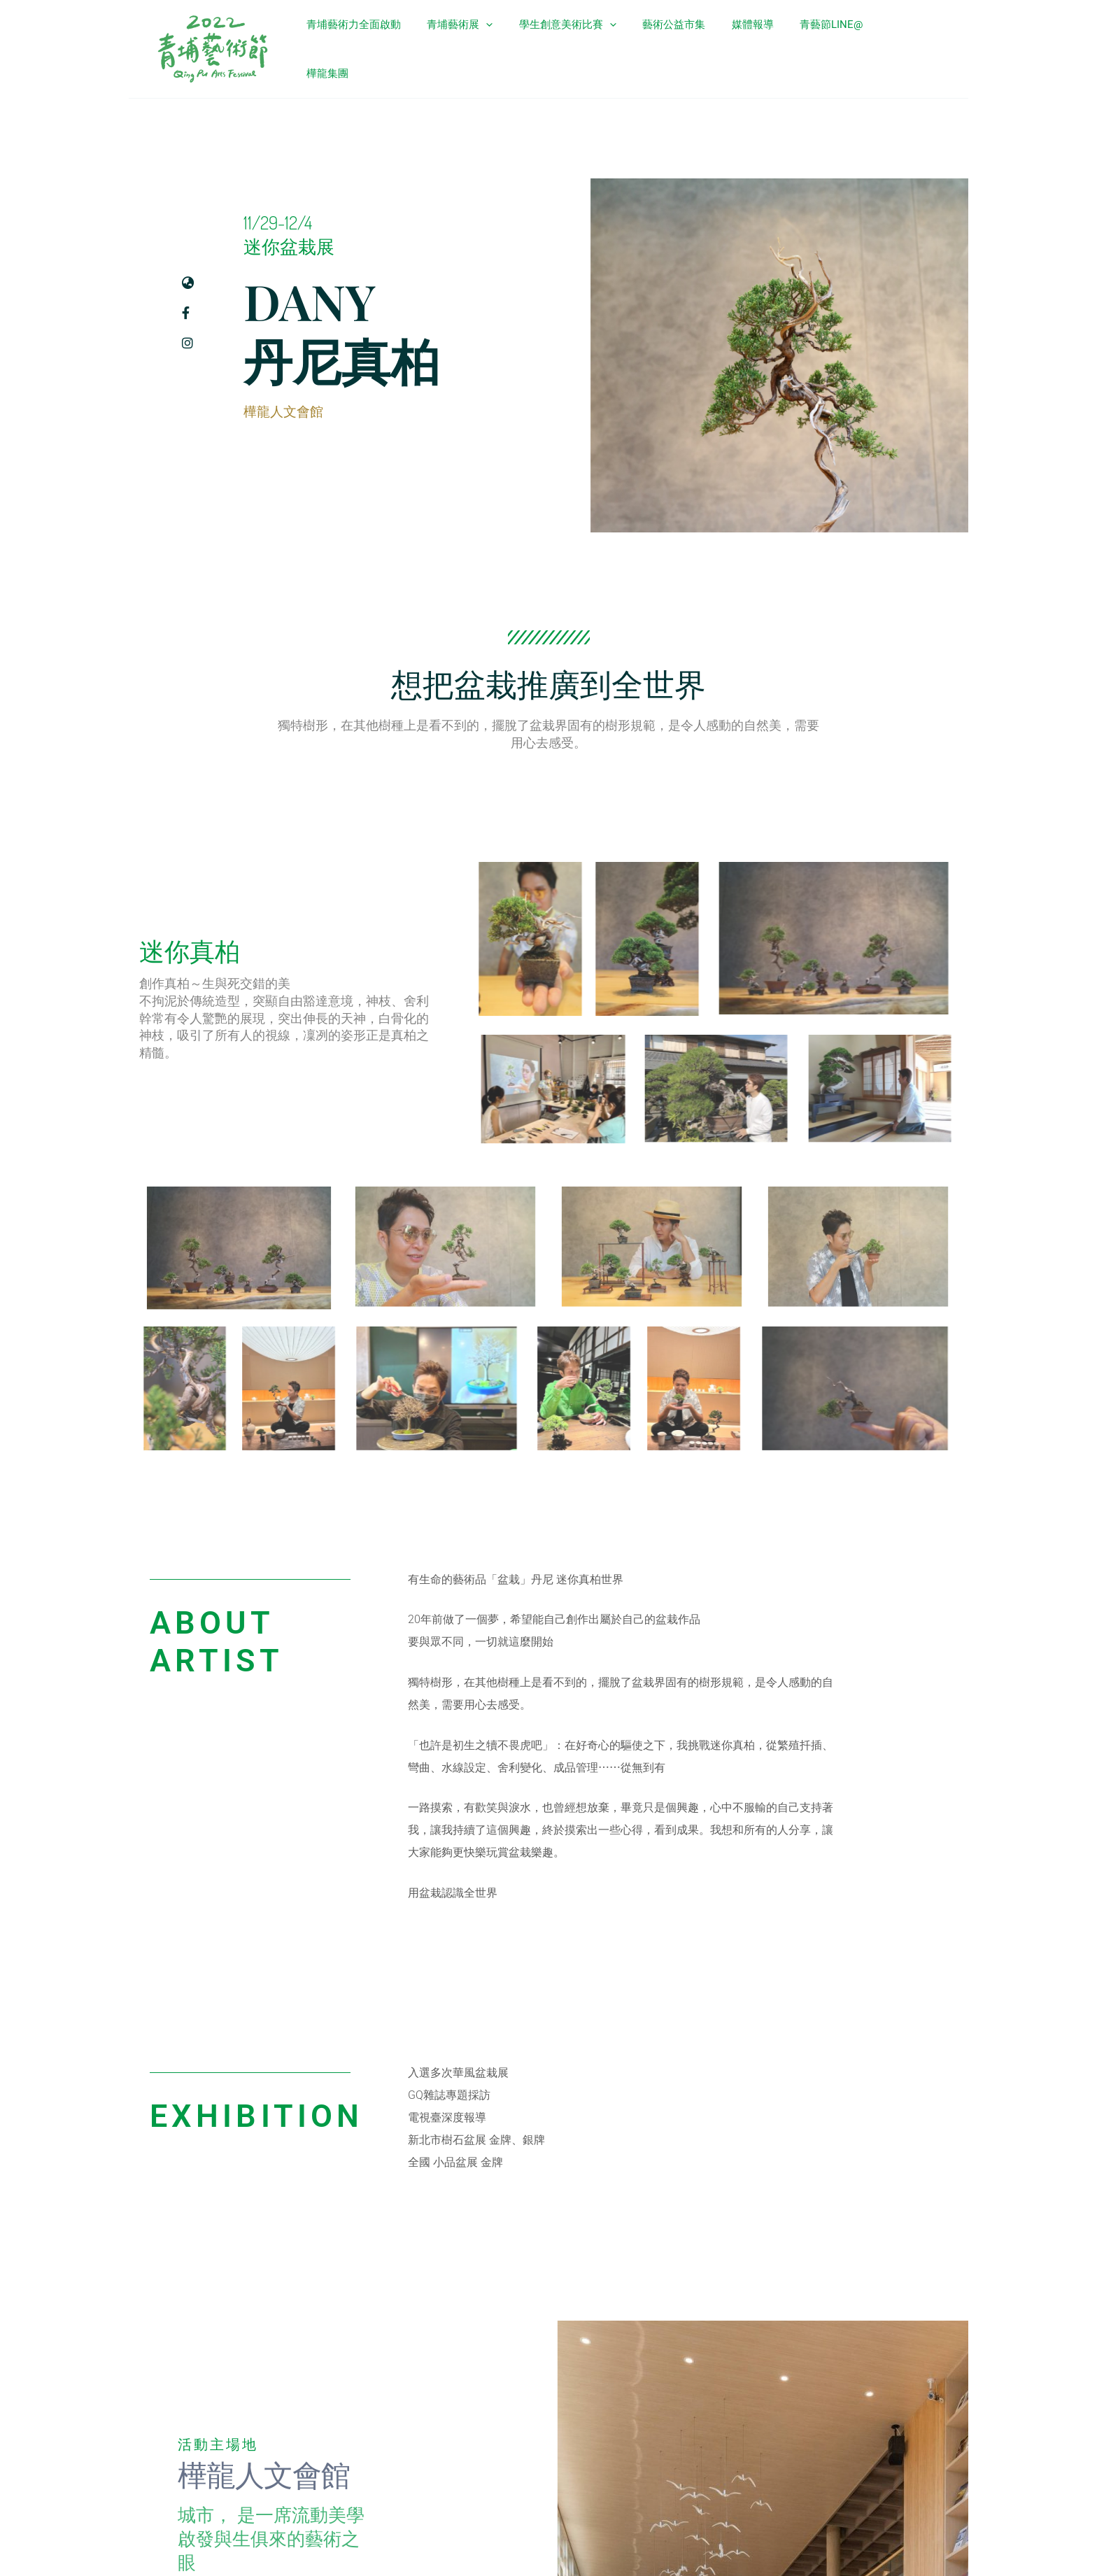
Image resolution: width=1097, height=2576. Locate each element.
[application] (511, 44)
